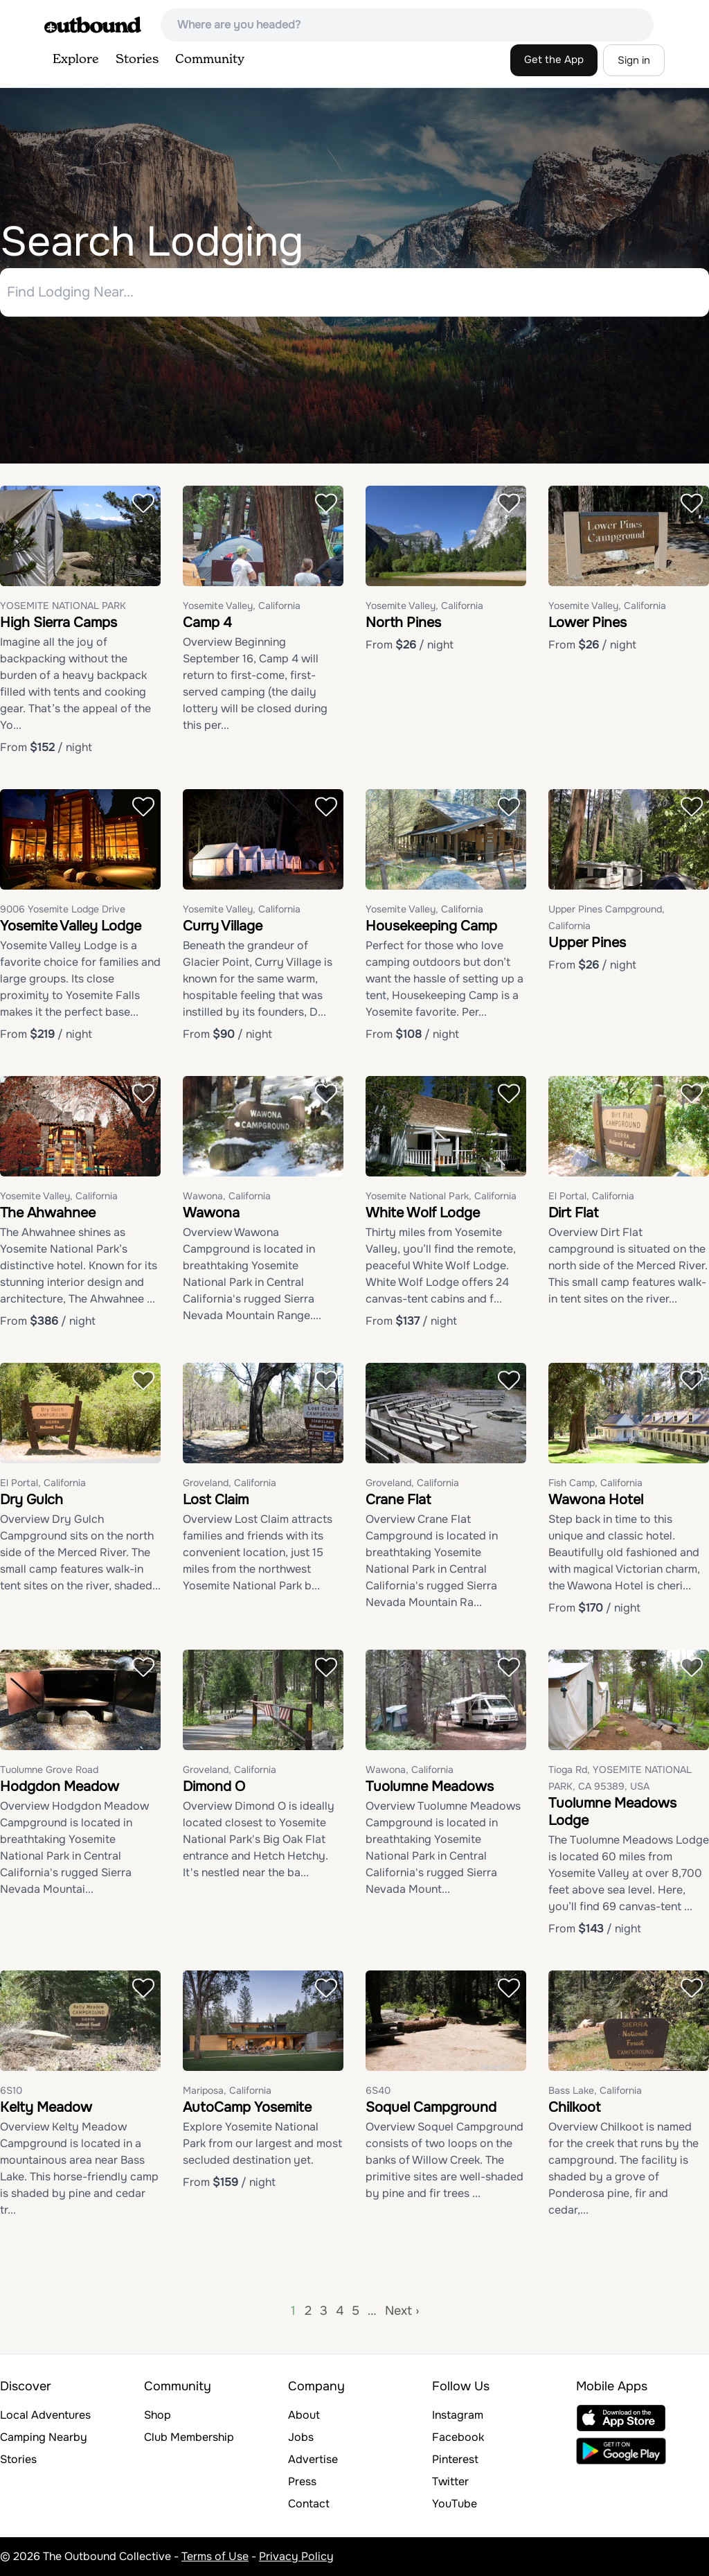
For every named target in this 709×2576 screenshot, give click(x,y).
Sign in (634, 60)
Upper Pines (587, 942)
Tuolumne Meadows (430, 1786)
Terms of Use (215, 2556)
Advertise (313, 2459)
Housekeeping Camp (431, 926)
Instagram (457, 2415)
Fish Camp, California (595, 1482)
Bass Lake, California (595, 2090)
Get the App (554, 60)
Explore (76, 59)
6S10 (11, 2090)
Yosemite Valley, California (241, 605)
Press (302, 2481)
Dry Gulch (31, 1499)
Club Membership (189, 2437)
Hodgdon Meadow (59, 1786)
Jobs (301, 2437)
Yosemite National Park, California (441, 1196)
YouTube (454, 2503)
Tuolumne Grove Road (49, 1769)
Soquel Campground (431, 2107)
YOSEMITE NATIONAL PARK (63, 605)
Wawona (211, 1212)
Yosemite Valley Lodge (70, 926)
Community (209, 59)
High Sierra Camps (58, 622)
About (304, 2415)
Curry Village (222, 926)
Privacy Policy (296, 2556)
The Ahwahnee (48, 1212)
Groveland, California (229, 1482)
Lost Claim (216, 1499)
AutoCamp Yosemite (247, 2107)
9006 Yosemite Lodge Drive (62, 909)
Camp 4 (207, 622)
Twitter (450, 2481)
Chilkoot (574, 2107)
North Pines (403, 622)
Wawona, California (227, 1196)
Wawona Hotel (595, 1499)
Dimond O (214, 1786)
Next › (402, 2310)
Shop (157, 2415)
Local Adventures (45, 2415)
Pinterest (455, 2459)
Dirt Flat (573, 1212)
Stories (137, 59)
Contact (309, 2503)
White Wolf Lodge (423, 1212)
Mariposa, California (227, 2090)
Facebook (458, 2437)
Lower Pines (587, 622)
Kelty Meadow (46, 2107)
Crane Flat (398, 1499)
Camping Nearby (43, 2437)
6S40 (378, 2090)
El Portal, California (591, 1196)
